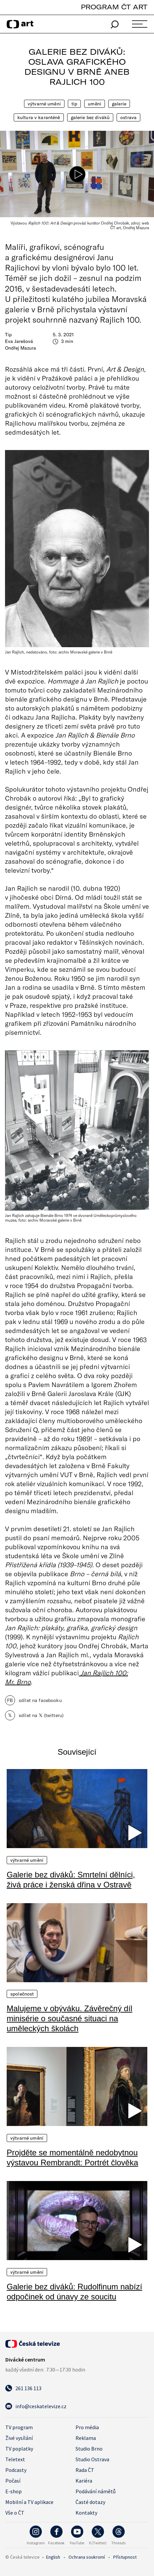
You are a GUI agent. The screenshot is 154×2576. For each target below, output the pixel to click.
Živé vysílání (19, 2438)
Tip (74, 104)
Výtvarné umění (44, 104)
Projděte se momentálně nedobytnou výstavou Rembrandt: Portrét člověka (72, 2157)
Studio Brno (89, 2448)
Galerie (119, 104)
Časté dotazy (90, 2502)
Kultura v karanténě (38, 117)
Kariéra (83, 2480)
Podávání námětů (95, 2491)
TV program (19, 2427)
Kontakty (86, 2512)
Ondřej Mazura (20, 348)
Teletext (15, 2459)
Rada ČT (84, 2470)
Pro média (87, 2427)
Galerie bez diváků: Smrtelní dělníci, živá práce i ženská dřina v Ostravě (71, 1879)
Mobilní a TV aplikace (29, 2502)
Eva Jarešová (19, 341)
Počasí (12, 2480)
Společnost (22, 1994)
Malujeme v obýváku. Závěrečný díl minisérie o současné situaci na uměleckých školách (69, 2018)
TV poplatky (19, 2448)
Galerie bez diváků (90, 117)
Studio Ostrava (92, 2459)
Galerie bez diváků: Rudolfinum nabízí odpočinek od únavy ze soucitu (74, 2291)
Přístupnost (125, 2557)
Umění (94, 104)
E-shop (13, 2491)
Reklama (85, 2438)
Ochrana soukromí (86, 2557)
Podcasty (15, 2470)
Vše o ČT (14, 2512)
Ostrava (128, 117)
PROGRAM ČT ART (114, 7)
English (53, 2557)
